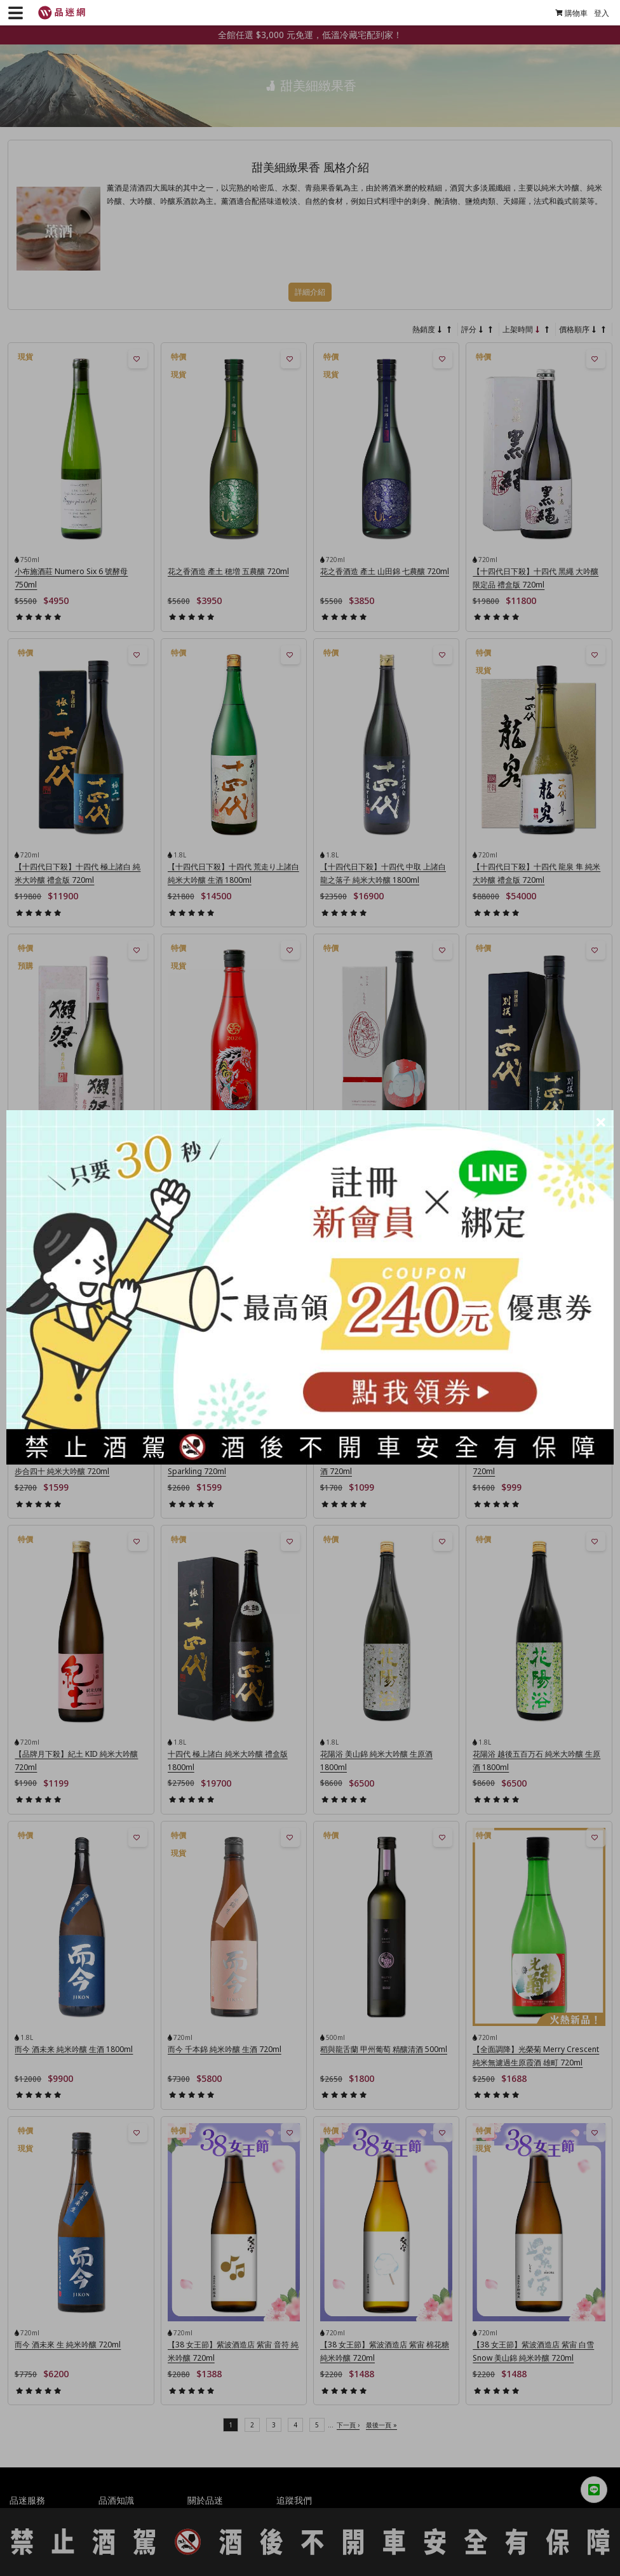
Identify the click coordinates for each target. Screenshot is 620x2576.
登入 (596, 13)
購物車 (566, 13)
